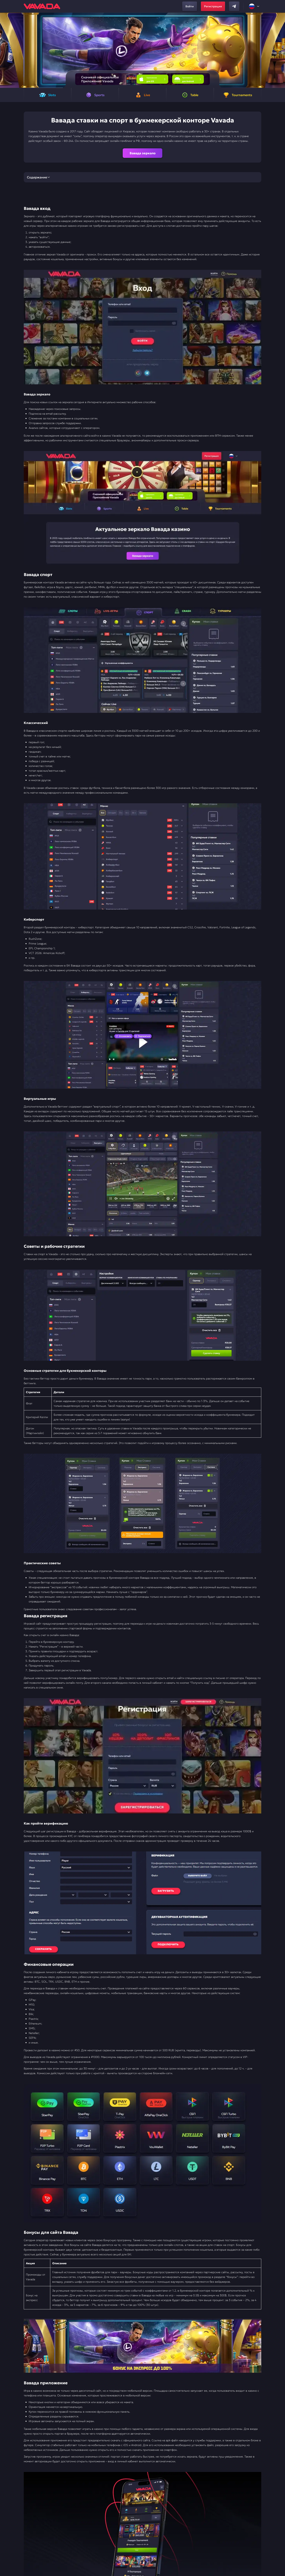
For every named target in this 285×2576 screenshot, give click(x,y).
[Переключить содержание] (38, 177)
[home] (42, 6)
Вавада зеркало (143, 153)
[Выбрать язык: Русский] (254, 6)
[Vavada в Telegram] (234, 6)
